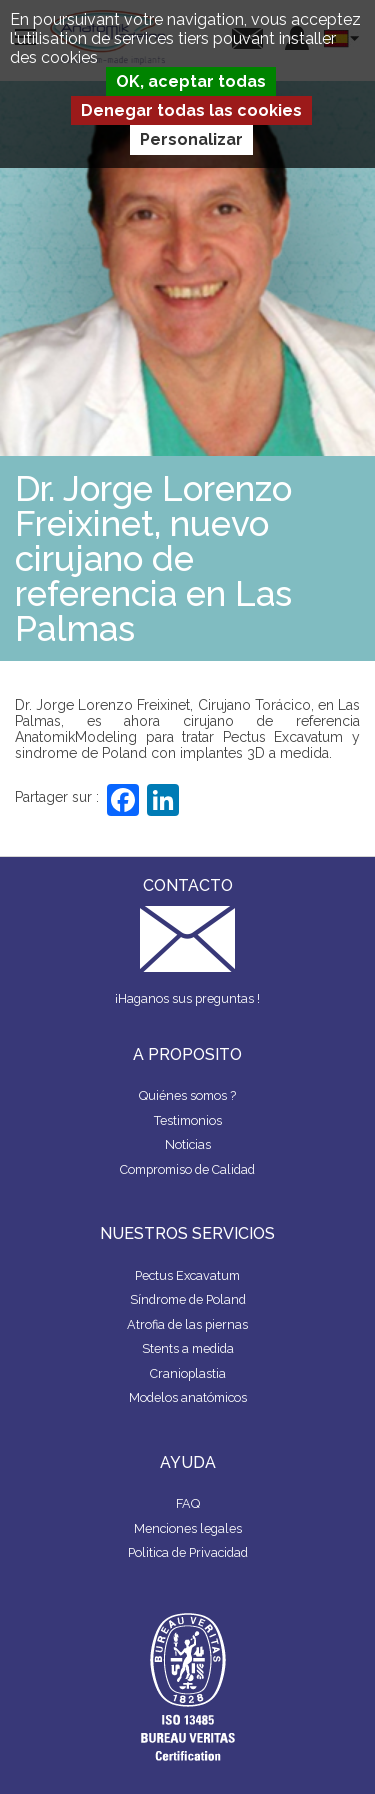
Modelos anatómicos (188, 1397)
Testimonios (188, 1120)
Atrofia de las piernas (187, 1324)
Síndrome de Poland (188, 1299)
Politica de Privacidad (188, 1552)
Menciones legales (188, 1528)
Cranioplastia (188, 1373)
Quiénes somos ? (187, 1095)
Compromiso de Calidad (187, 1169)
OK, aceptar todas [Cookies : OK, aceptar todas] (191, 81)
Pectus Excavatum (187, 1275)
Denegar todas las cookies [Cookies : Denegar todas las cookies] (191, 110)
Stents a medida (188, 1348)
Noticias (188, 1144)
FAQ (188, 1503)
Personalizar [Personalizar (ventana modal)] (191, 139)
